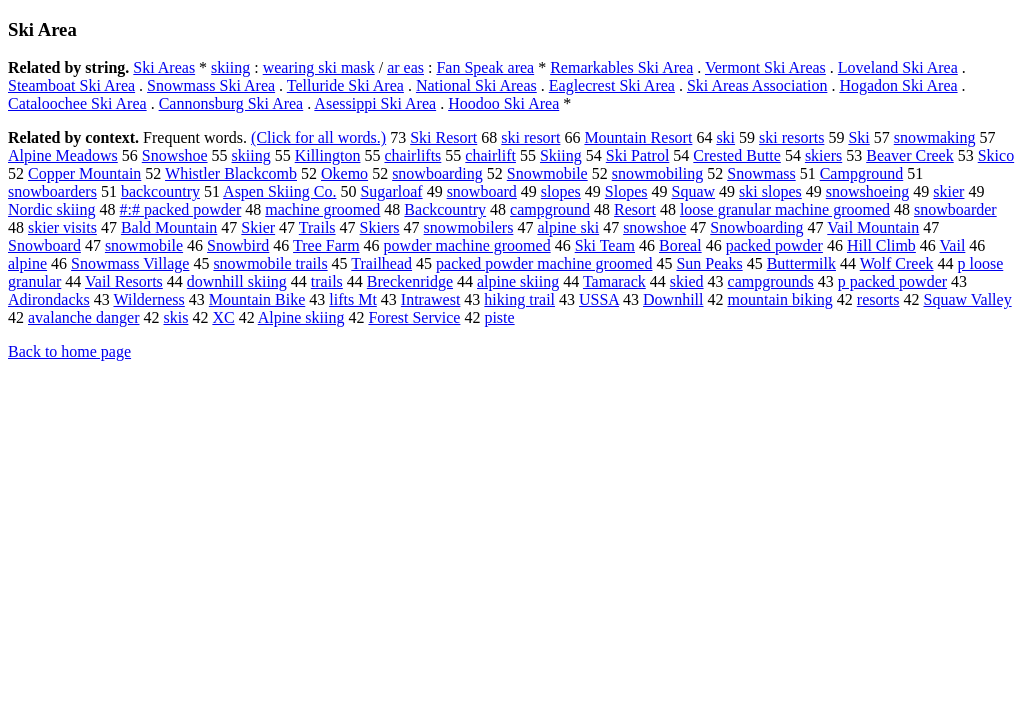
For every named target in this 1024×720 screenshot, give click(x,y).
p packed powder (892, 281)
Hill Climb (881, 245)
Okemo (344, 173)
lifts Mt (353, 299)
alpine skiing (518, 281)
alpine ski (568, 227)
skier (948, 191)
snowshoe (654, 227)
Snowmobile (547, 173)
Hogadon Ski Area (898, 85)
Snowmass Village (130, 263)
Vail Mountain (873, 227)
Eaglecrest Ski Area (612, 85)
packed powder (774, 245)
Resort (635, 209)
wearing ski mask (319, 67)
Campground (862, 173)
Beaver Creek (910, 155)
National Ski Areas (476, 85)
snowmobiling (658, 173)
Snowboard (44, 245)
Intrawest (431, 299)
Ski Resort (443, 137)
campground (550, 209)
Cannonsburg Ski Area (231, 103)
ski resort (530, 137)
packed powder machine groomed (544, 263)
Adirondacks (49, 299)
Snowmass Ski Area (211, 85)
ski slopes (770, 191)
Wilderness (148, 299)
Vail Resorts (124, 281)
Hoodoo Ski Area (503, 103)
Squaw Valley (967, 299)
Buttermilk (801, 263)
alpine (27, 263)
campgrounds (771, 281)
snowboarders (52, 191)
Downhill (673, 299)
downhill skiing (237, 281)
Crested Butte (737, 155)
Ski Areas (164, 67)
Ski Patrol (638, 155)
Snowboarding (756, 227)
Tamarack (614, 281)
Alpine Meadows (63, 155)
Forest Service (414, 317)
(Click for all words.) (318, 137)
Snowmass (761, 173)
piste (499, 317)
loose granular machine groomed (785, 209)
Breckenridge (410, 281)
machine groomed (322, 209)
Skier (258, 227)
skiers (823, 155)
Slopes (626, 191)
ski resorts (791, 137)
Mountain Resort (638, 137)
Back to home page (69, 351)
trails (327, 281)
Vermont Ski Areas (765, 67)
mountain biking (780, 299)
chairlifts (412, 155)
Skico (996, 155)
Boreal (680, 245)
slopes (561, 191)
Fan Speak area (485, 67)
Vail (953, 245)
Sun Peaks (709, 263)
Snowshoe (175, 155)
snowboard (482, 191)
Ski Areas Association (757, 85)
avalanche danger (83, 317)
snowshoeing (868, 191)
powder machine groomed (467, 245)
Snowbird (238, 245)
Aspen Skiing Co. (279, 191)
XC (223, 317)
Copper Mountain (84, 173)
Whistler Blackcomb (231, 173)
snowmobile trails (270, 263)
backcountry (160, 191)
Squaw (694, 191)
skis (175, 317)
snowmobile (144, 245)
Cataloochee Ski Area (77, 103)
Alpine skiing (301, 317)
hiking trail (519, 299)
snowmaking (935, 137)
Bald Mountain (169, 227)
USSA (599, 299)
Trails (317, 227)
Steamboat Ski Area (71, 85)
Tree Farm (326, 245)
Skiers (380, 227)
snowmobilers (469, 227)
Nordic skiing (52, 209)
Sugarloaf (391, 191)
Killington (328, 155)
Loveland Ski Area (898, 67)
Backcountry (445, 209)
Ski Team (605, 245)
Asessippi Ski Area (375, 103)
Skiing (561, 155)
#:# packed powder (181, 209)
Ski (858, 137)
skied (687, 281)
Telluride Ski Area (345, 85)
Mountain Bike (257, 299)
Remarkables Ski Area (621, 67)
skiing (230, 67)
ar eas (405, 67)
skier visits (62, 227)
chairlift (490, 155)
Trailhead (381, 263)
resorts (878, 299)
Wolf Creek (897, 263)
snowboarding (437, 173)
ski (725, 137)
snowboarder (955, 209)
